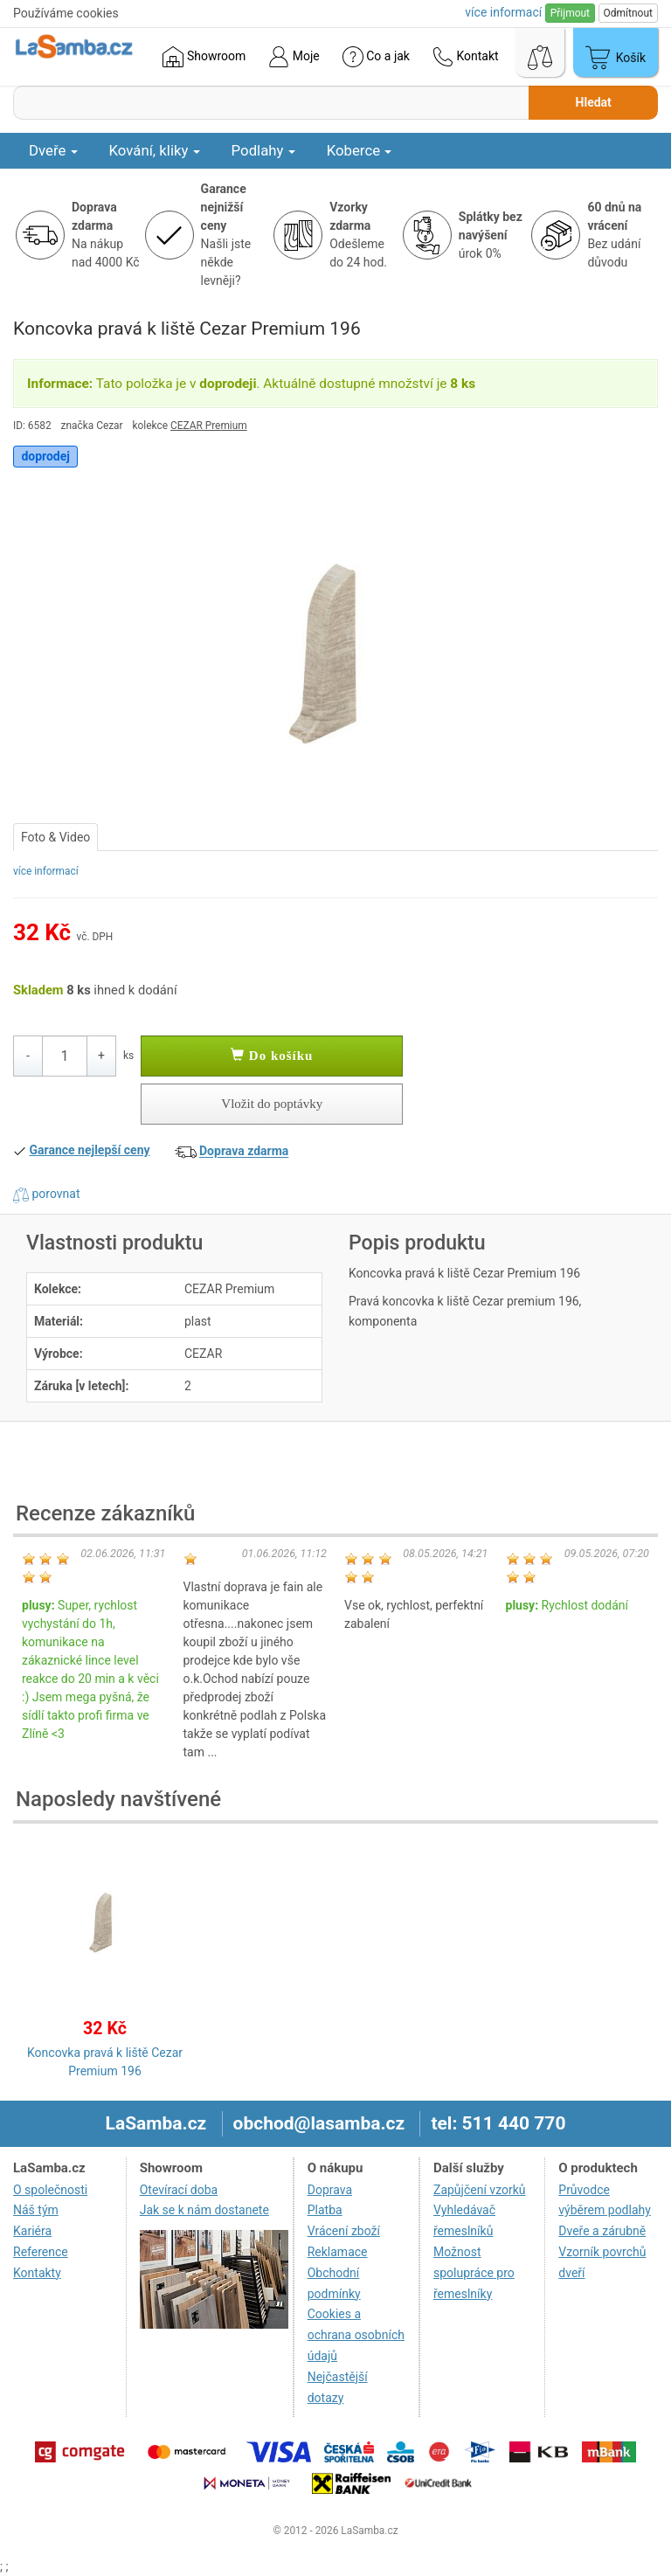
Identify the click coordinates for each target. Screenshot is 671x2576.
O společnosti (50, 2190)
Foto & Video (55, 837)
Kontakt (465, 56)
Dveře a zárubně (602, 2231)
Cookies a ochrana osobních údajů (356, 2335)
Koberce (359, 150)
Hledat (594, 102)
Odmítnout (628, 13)
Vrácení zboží (344, 2231)
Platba (325, 2210)
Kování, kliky (154, 150)
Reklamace (338, 2252)
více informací (46, 871)
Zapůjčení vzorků (479, 2190)
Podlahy (263, 150)
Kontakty (37, 2273)
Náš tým (36, 2210)
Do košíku (272, 1056)
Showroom (204, 56)
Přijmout (570, 13)
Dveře (53, 150)
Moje (293, 56)
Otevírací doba (179, 2190)
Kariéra (32, 2231)
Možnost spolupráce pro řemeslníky (474, 2273)
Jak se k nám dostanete (204, 2210)
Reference (40, 2252)
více (503, 12)
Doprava (330, 2190)
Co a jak (376, 56)
